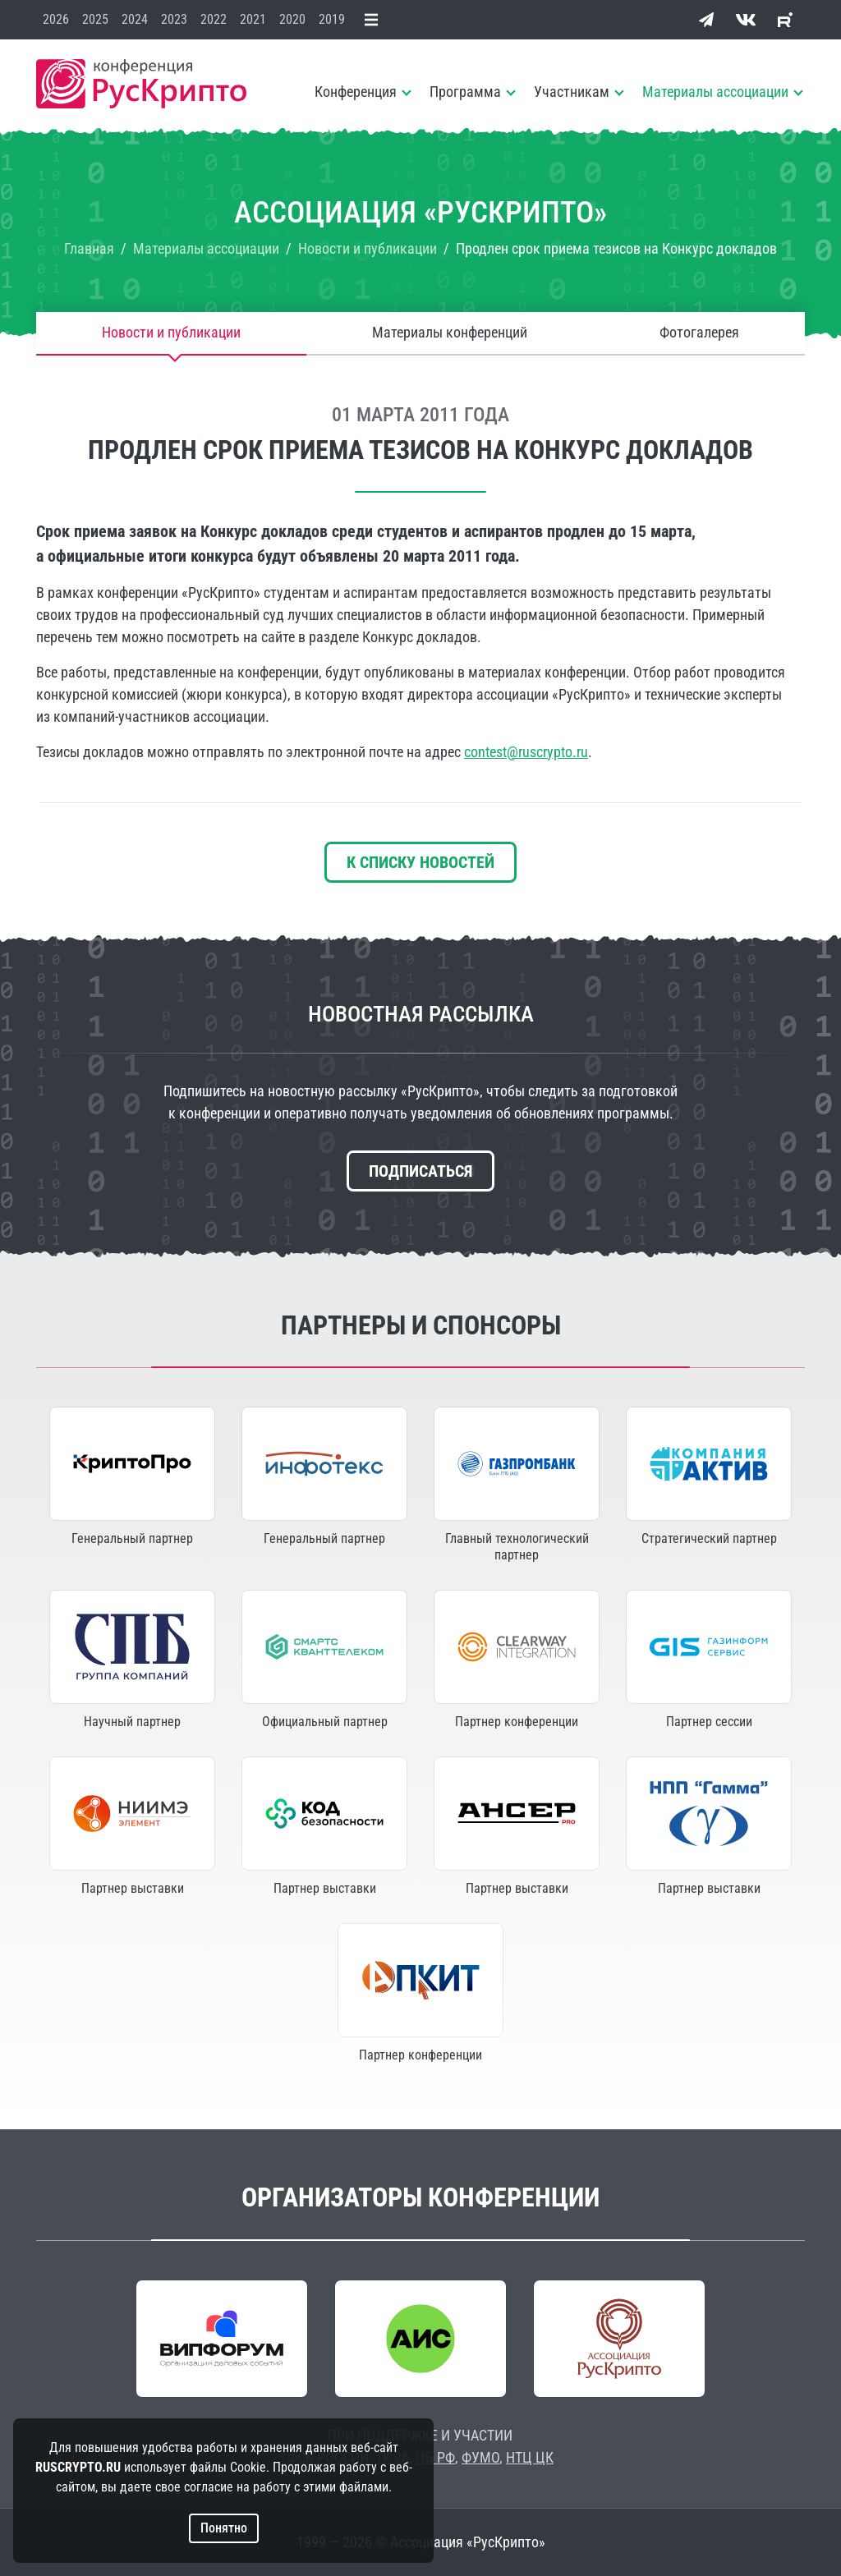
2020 (292, 19)
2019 (332, 19)
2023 (174, 19)
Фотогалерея (699, 333)
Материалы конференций (449, 333)
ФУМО (480, 2457)
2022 (213, 19)
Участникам (571, 91)
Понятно (223, 2528)
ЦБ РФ (435, 2457)
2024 (135, 19)
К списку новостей (420, 862)
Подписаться (420, 1171)
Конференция (356, 91)
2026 (56, 19)
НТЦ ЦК (530, 2457)
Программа (465, 91)
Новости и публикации (171, 333)
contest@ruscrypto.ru (526, 751)
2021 (253, 19)
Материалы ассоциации (715, 91)
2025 (95, 19)
